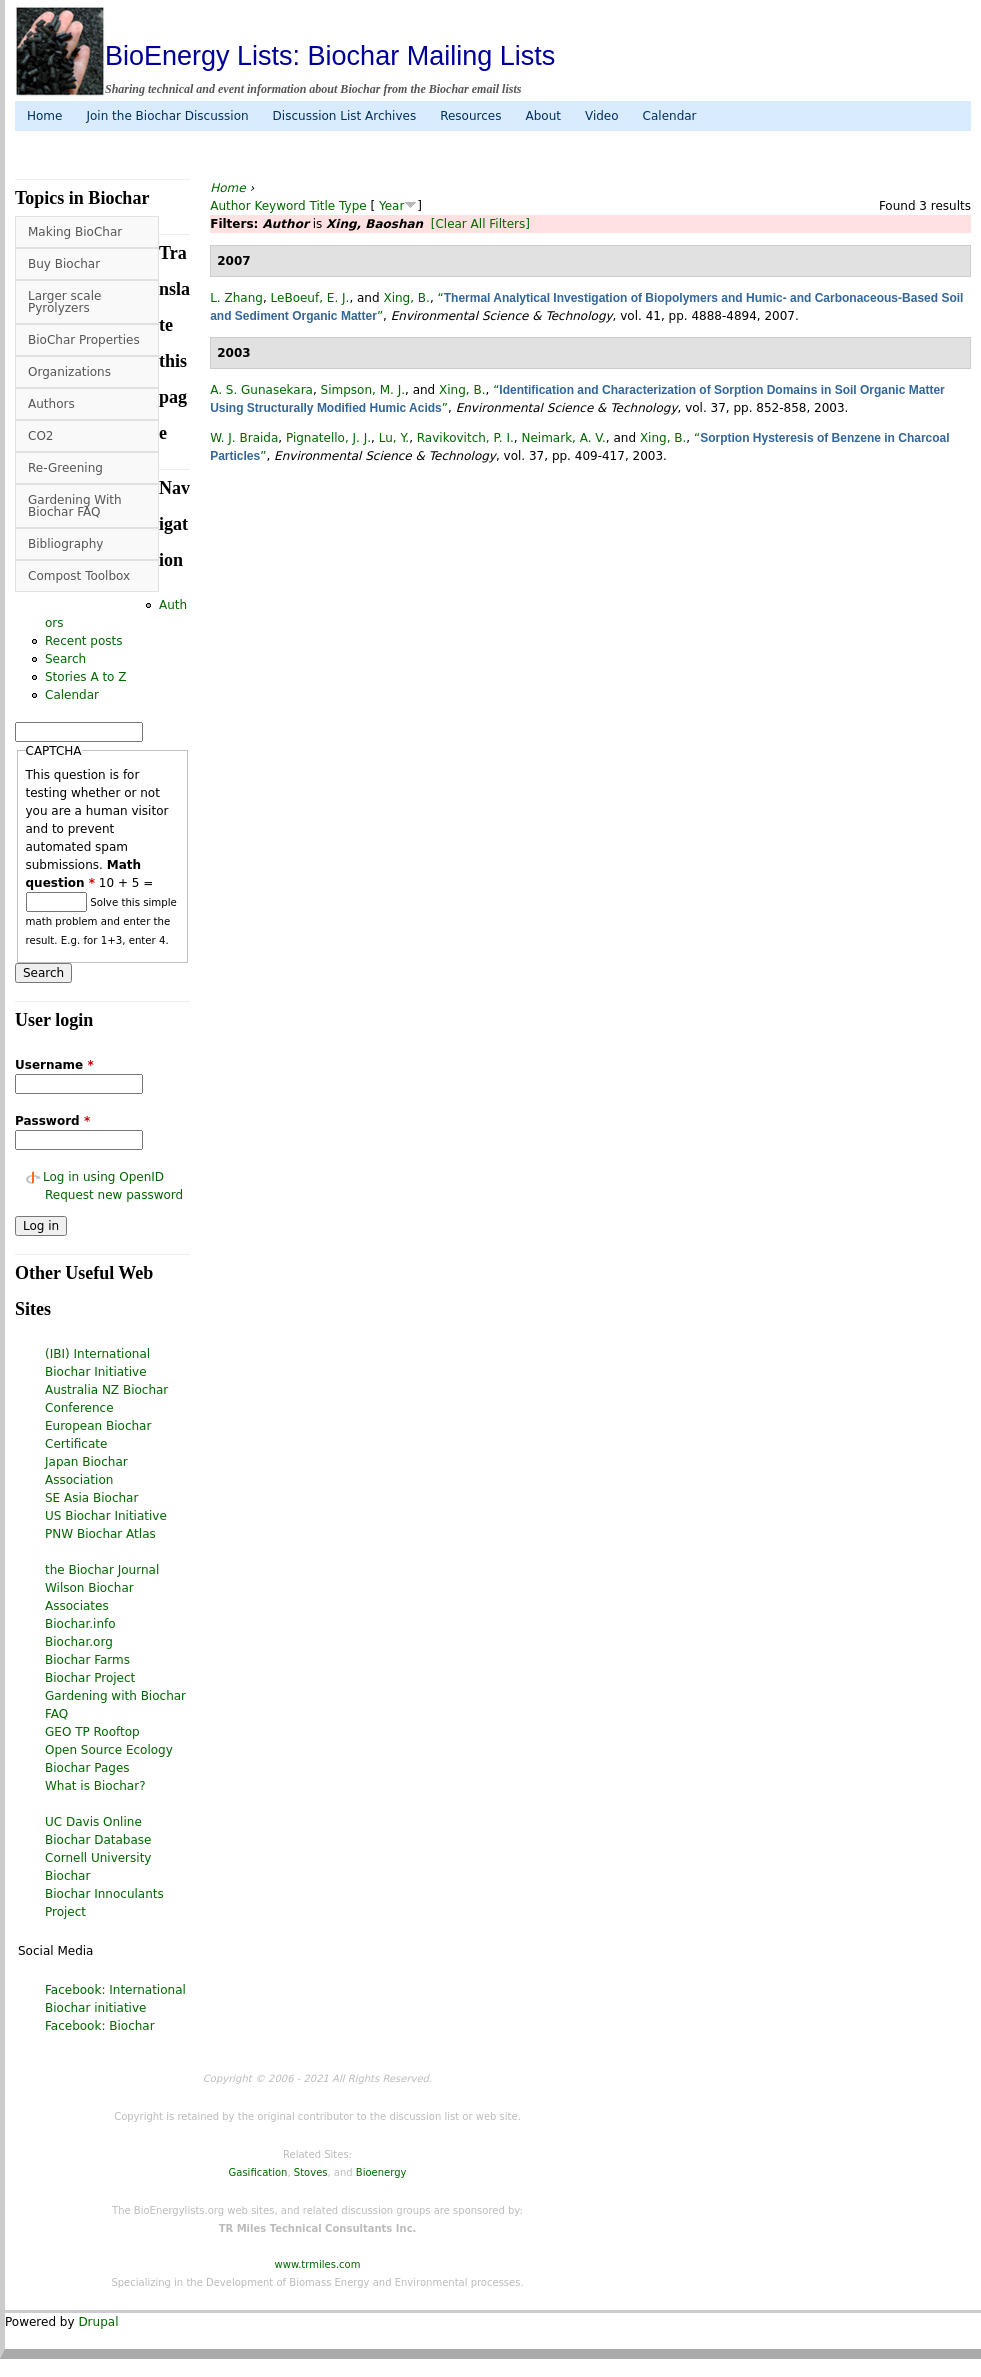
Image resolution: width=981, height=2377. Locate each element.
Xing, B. (406, 298)
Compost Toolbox (79, 576)
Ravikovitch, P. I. (465, 438)
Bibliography (65, 544)
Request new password (114, 1195)
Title (323, 206)
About (542, 116)
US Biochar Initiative (106, 1516)
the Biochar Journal (102, 1570)
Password (52, 1121)
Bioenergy (381, 2172)
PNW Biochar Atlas (100, 1534)
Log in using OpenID (103, 1177)
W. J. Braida (244, 438)
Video (602, 116)
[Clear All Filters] (480, 224)
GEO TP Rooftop (92, 1732)
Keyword (279, 206)
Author (230, 206)
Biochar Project (90, 1678)
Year (391, 206)
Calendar (670, 116)
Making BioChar (75, 232)
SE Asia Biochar (91, 1498)
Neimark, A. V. (563, 438)
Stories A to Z (86, 677)
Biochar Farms (87, 1660)
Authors (51, 404)
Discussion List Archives (345, 116)
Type (353, 206)
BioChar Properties (84, 340)
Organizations (69, 372)
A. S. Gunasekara (261, 390)
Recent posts (83, 641)
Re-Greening (65, 468)
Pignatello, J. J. (328, 438)
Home (44, 116)
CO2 (40, 436)
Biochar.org (79, 1642)
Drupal (98, 2322)
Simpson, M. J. (363, 390)
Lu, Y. (394, 438)
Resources (470, 116)
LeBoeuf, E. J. (310, 298)
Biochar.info (80, 1624)
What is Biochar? (95, 1786)
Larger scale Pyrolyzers (64, 302)
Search (65, 659)
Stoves (311, 2172)
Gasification (258, 2172)
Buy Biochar (64, 264)
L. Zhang (236, 298)
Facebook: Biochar (100, 2026)
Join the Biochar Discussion (167, 116)
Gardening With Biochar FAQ (75, 506)
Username (54, 1065)
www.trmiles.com (318, 2264)
